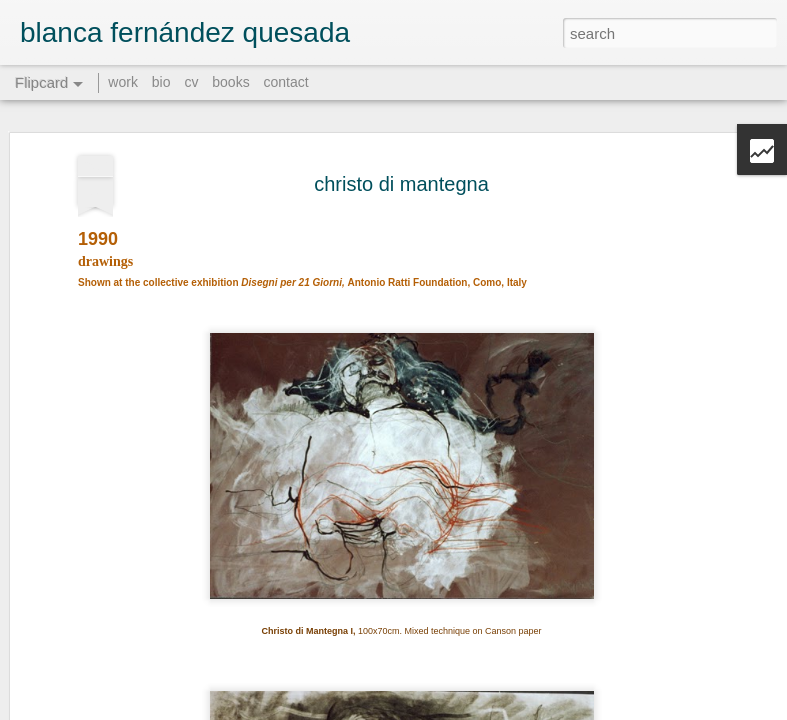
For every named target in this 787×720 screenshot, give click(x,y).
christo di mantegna (401, 168)
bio (161, 82)
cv (191, 82)
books (230, 82)
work (123, 82)
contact (286, 82)
